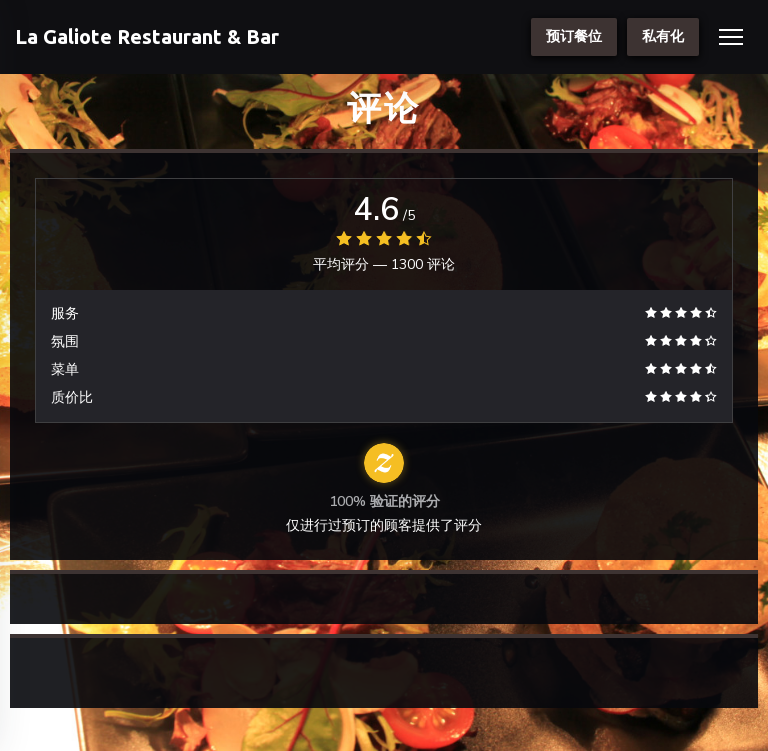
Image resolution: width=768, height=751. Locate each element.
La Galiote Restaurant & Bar (147, 36)
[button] (731, 37)
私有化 (663, 36)
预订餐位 (574, 36)
